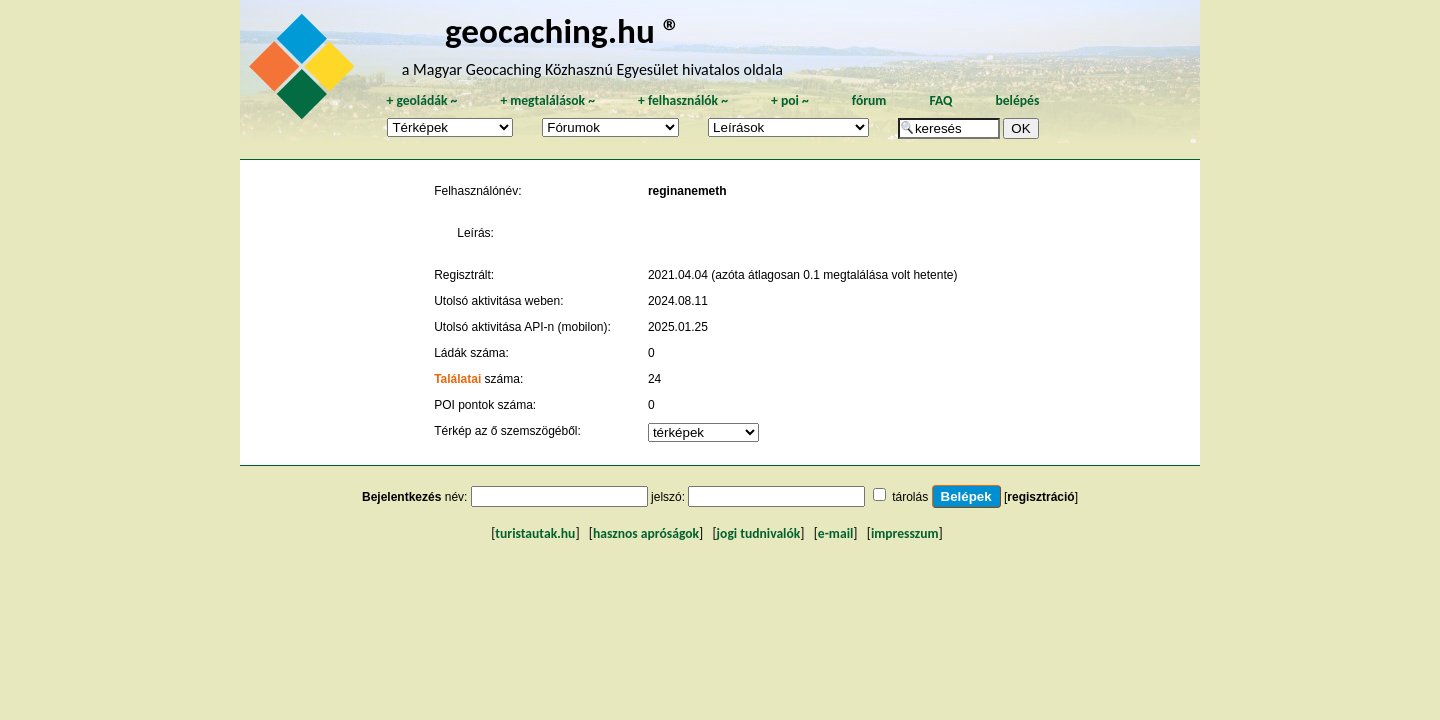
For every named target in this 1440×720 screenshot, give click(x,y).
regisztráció (1040, 497)
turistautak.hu (535, 533)
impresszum (905, 533)
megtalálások (547, 100)
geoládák (421, 100)
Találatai (457, 379)
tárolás (910, 497)
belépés (1017, 100)
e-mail (835, 533)
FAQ (940, 100)
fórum (869, 100)
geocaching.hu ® (563, 30)
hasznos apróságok (646, 533)
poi (790, 100)
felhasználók (683, 100)
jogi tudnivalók (759, 533)
